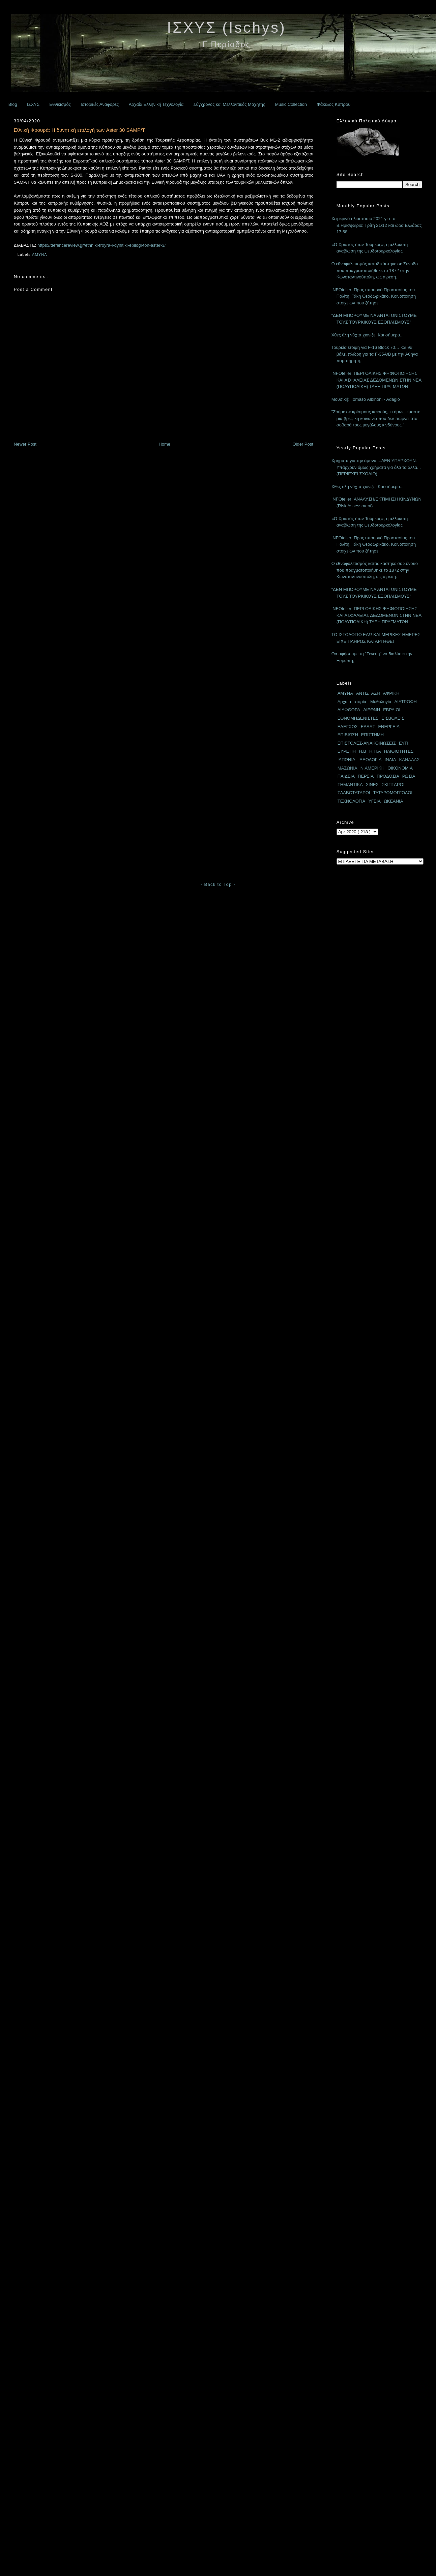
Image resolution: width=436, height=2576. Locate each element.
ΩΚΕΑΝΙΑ (393, 801)
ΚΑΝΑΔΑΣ (409, 759)
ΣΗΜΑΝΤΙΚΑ (350, 784)
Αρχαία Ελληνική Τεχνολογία (156, 104)
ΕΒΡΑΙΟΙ (391, 709)
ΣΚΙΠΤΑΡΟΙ (393, 784)
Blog (12, 104)
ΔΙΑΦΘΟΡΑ (349, 709)
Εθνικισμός (60, 104)
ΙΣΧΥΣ (33, 104)
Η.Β (362, 751)
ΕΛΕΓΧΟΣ (348, 726)
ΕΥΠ (403, 743)
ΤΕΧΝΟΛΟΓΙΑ (352, 801)
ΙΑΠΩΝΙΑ (346, 759)
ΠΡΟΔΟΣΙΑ (388, 776)
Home (164, 444)
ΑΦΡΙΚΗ (391, 693)
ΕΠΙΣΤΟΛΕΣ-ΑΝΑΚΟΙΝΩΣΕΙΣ (367, 743)
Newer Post (25, 444)
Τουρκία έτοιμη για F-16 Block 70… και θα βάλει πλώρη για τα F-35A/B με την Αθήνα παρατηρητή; (374, 354)
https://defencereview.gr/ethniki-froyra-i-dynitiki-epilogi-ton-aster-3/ (101, 245)
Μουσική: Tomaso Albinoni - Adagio (365, 399)
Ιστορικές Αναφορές (100, 104)
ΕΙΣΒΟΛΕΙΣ (392, 718)
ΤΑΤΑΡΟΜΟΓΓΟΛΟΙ (392, 792)
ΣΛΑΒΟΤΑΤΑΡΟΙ (354, 792)
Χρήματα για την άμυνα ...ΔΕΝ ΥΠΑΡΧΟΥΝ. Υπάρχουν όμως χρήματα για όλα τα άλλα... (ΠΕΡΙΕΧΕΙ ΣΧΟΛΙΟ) (376, 467)
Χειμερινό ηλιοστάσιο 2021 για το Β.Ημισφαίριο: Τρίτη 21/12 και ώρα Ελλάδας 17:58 (376, 225)
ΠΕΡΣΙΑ (366, 776)
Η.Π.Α (375, 751)
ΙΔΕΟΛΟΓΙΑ (370, 759)
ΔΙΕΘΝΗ (371, 709)
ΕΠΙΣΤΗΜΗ (372, 734)
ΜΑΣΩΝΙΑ (347, 768)
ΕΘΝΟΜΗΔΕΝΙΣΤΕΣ (358, 718)
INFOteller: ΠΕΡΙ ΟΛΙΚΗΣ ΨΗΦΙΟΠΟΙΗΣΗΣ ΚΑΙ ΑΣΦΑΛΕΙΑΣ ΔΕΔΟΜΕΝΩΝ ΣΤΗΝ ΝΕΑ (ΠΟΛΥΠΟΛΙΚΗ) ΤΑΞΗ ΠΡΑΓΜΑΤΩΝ (376, 380)
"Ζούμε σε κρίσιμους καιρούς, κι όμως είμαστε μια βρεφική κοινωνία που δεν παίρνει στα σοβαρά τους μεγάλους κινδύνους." (375, 418)
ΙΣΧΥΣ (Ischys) (226, 27)
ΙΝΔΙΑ (390, 759)
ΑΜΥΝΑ (40, 254)
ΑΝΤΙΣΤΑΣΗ (368, 693)
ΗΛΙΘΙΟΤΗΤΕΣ (399, 751)
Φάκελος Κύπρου (333, 104)
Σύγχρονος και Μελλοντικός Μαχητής (229, 104)
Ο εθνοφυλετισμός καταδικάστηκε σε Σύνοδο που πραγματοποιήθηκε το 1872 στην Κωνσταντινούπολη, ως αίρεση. (374, 270)
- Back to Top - (218, 884)
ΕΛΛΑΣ (368, 726)
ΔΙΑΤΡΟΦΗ (406, 701)
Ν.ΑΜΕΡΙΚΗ (372, 768)
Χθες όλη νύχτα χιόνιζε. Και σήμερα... (367, 334)
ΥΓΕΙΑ (374, 801)
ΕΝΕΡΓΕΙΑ (389, 726)
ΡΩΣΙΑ (408, 776)
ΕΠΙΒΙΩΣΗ (348, 734)
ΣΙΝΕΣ (372, 784)
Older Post (302, 444)
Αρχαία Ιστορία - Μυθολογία (364, 701)
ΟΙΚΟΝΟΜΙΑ (400, 768)
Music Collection (291, 104)
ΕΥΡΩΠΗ (347, 751)
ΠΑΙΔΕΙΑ (346, 776)
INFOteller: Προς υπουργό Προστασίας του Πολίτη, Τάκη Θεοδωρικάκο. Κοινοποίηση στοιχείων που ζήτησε (373, 296)
